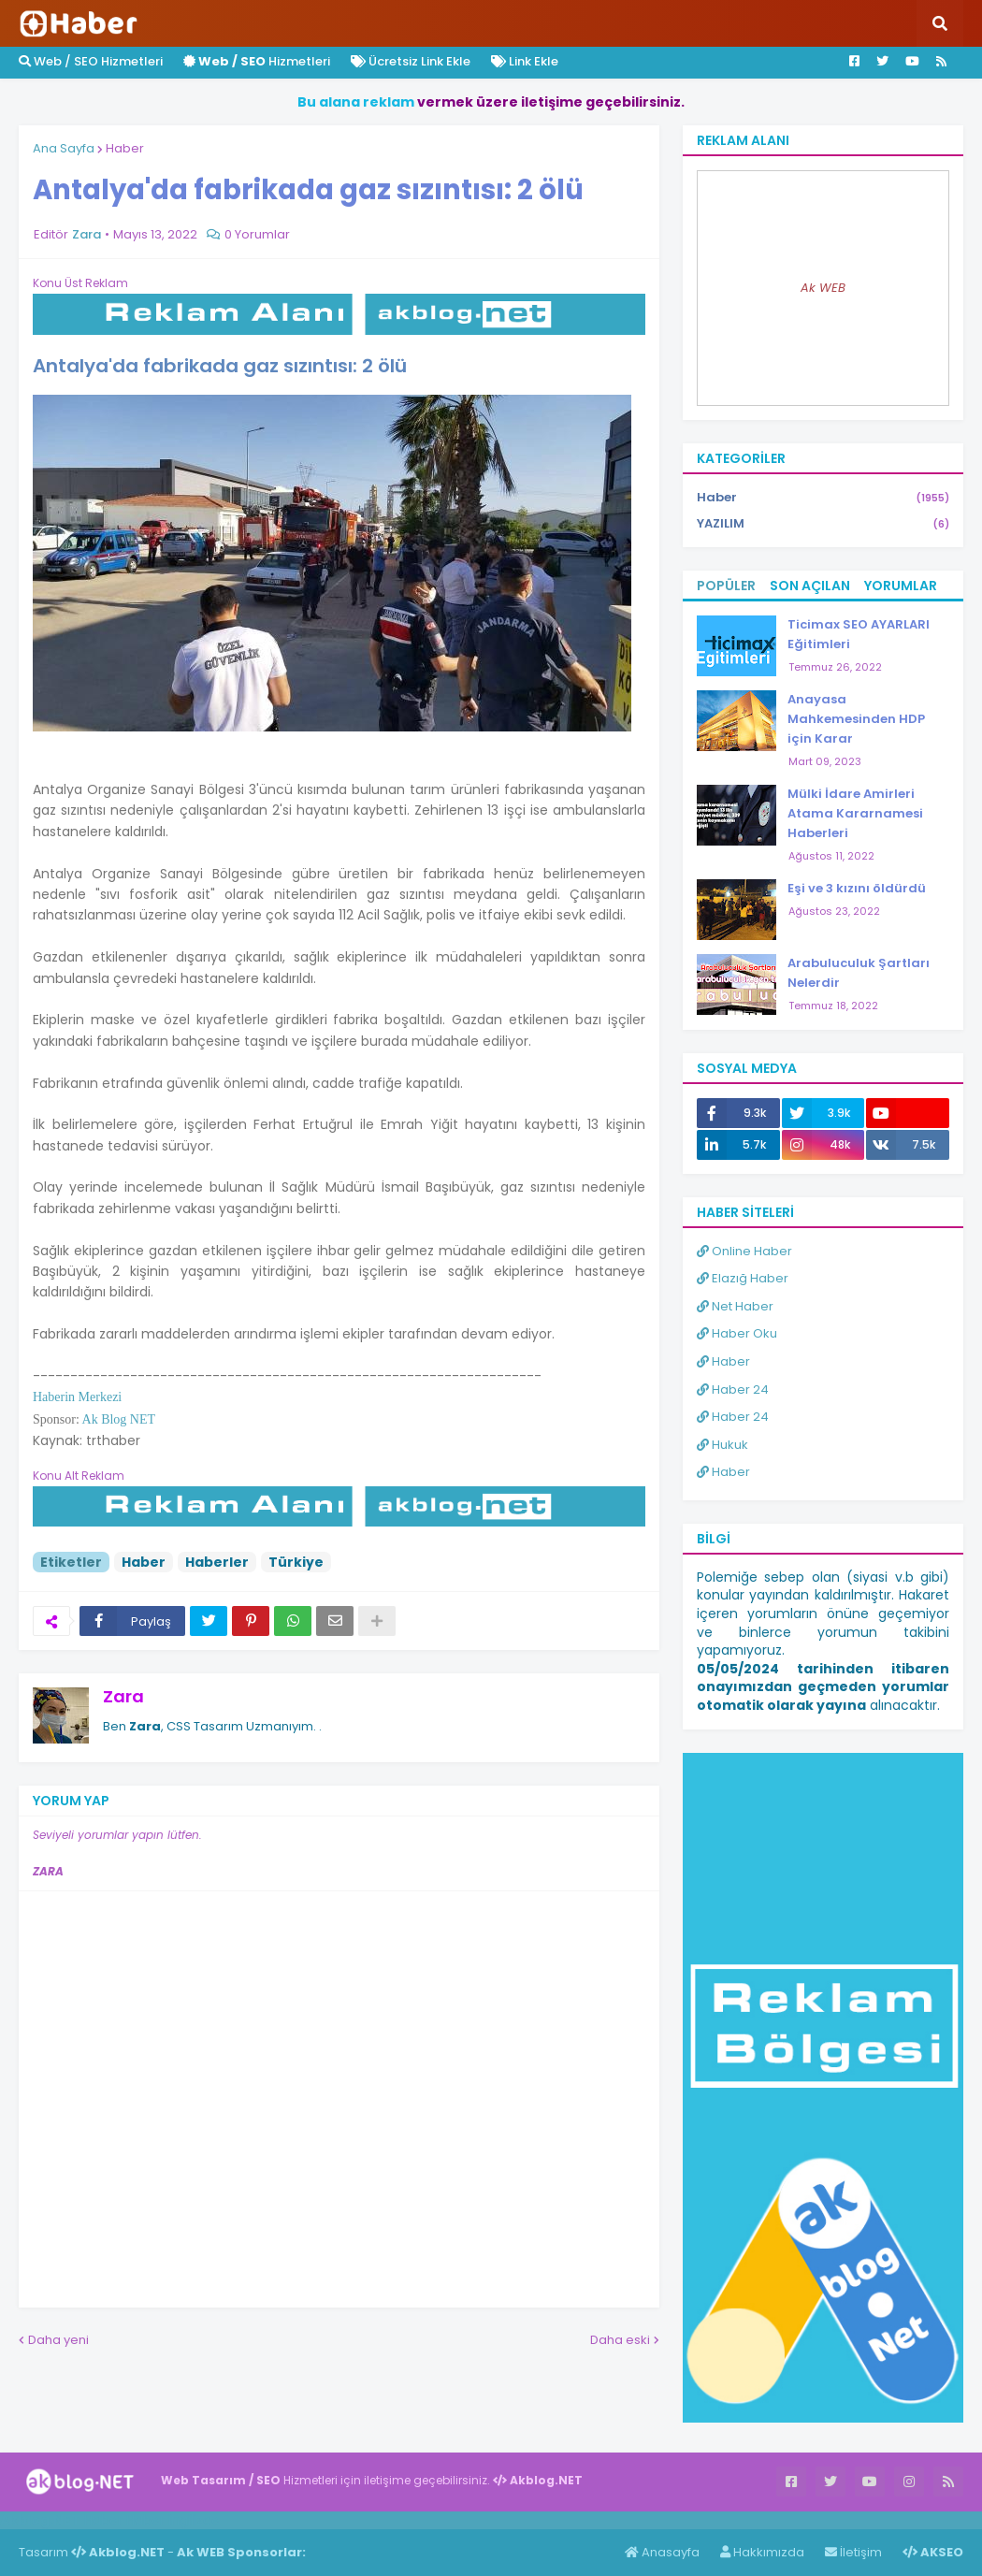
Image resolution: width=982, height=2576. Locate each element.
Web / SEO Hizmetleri (91, 61)
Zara (123, 1696)
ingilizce (194, 2520)
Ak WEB (823, 288)
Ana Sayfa (63, 148)
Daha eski (620, 2340)
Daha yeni (58, 2340)
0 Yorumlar (257, 234)
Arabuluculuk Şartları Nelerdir (858, 972)
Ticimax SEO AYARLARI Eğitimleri (858, 634)
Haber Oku (737, 1333)
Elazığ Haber (742, 1278)
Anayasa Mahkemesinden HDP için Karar (856, 718)
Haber (125, 148)
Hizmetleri (256, 61)
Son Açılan (810, 585)
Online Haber (744, 1251)
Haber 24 (733, 1389)
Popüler (726, 585)
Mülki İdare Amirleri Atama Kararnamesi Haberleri (855, 813)
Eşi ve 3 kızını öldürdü (856, 888)
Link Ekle (524, 61)
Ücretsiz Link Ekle (410, 61)
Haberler (217, 1562)
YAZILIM (823, 523)
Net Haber (735, 1306)
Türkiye (296, 1562)
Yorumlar (900, 585)
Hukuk (722, 1445)
